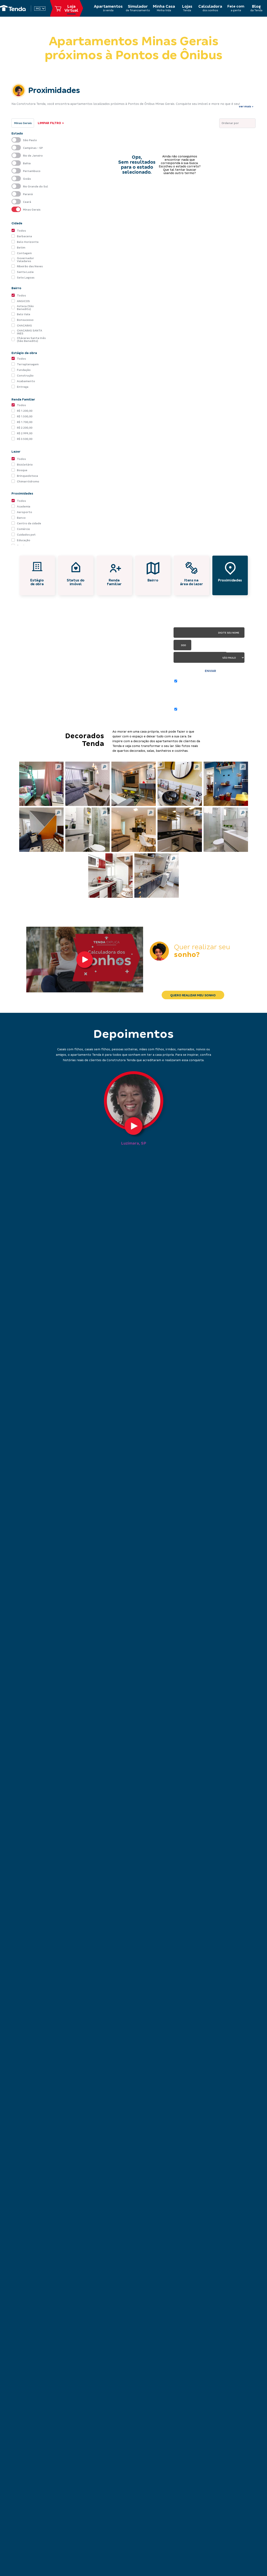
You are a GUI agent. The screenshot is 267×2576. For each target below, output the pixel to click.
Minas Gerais (31, 209)
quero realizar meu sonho (192, 995)
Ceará (27, 202)
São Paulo (30, 140)
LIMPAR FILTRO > (51, 123)
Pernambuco (31, 171)
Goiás (27, 178)
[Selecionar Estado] (39, 8)
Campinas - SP (33, 148)
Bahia (27, 163)
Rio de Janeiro (33, 155)
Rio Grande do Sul (35, 186)
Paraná (28, 194)
